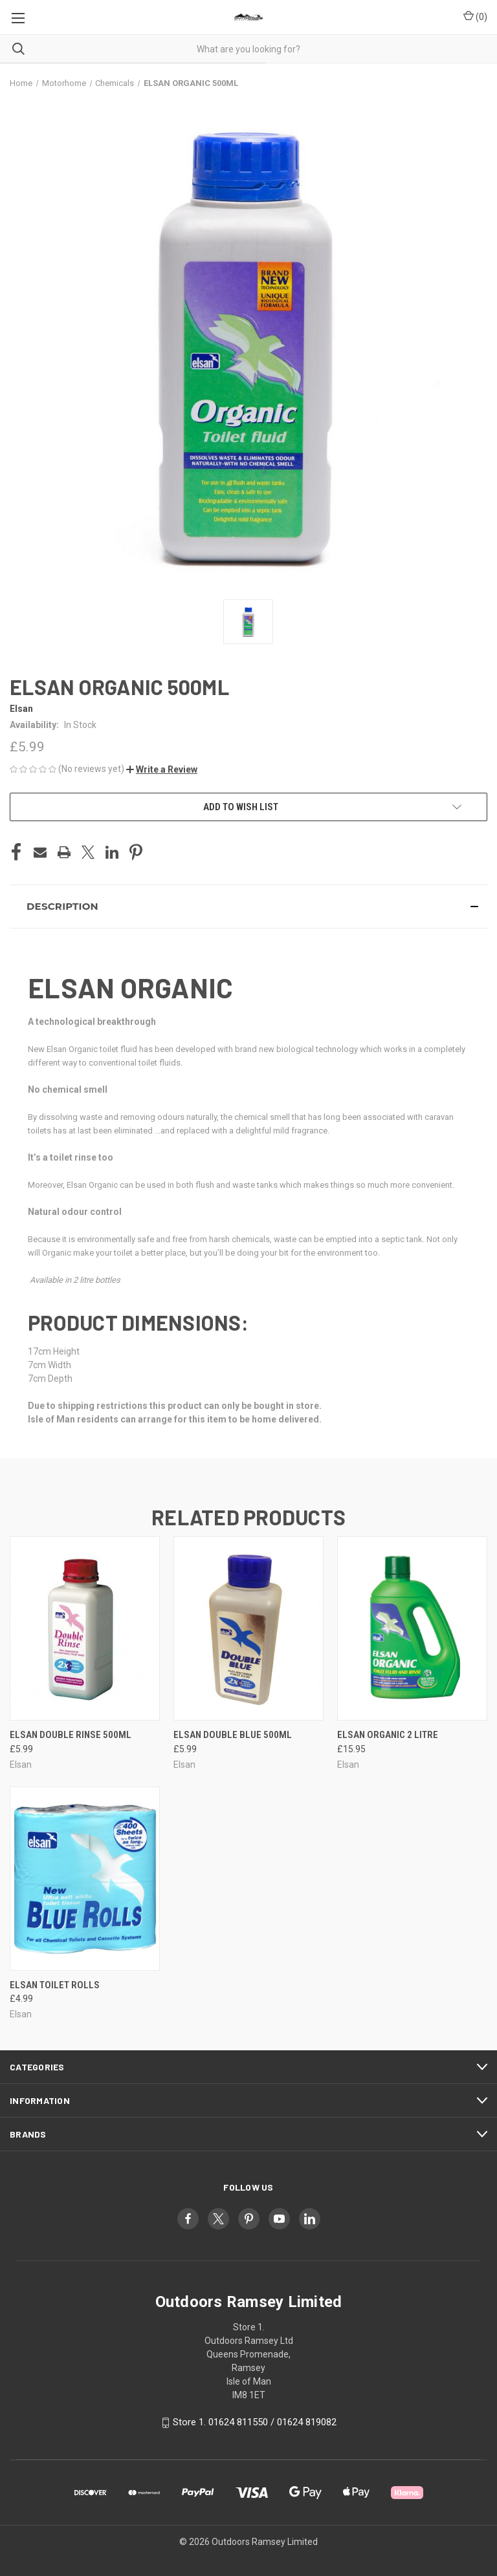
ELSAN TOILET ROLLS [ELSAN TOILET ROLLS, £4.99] (55, 1985)
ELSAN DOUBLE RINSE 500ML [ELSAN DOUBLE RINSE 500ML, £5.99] (70, 1735)
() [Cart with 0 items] (475, 16)
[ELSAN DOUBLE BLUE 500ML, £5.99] (248, 1628)
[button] (161, 769)
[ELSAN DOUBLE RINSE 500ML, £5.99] (84, 1628)
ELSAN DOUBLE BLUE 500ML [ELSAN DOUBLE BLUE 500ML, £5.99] (232, 1735)
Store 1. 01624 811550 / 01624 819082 (255, 2422)
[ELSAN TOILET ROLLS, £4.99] (84, 1878)
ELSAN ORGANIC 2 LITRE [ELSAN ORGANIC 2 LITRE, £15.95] (387, 1735)
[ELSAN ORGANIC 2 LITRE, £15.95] (412, 1628)
